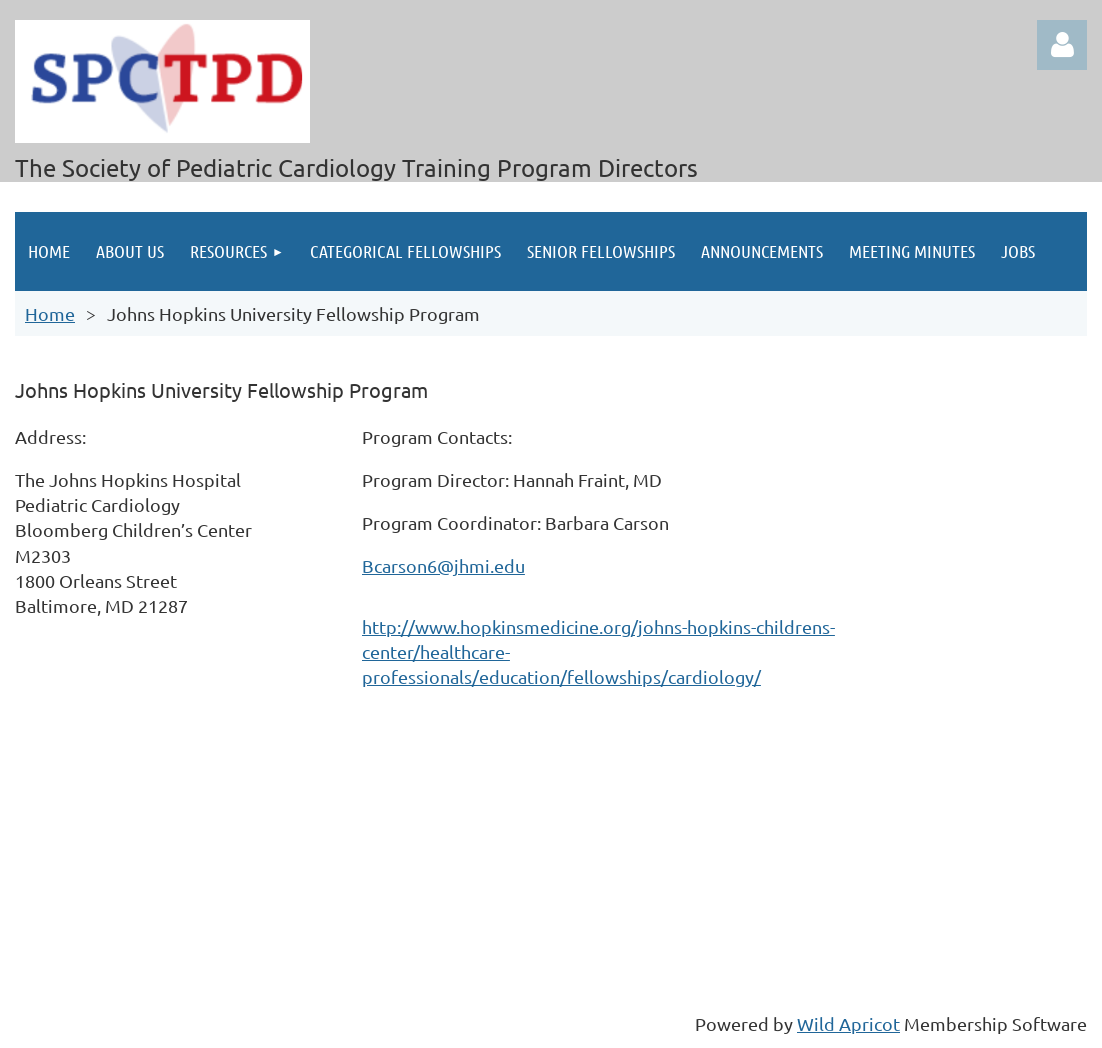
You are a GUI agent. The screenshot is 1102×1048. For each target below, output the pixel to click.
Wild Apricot (848, 1023)
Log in (1062, 45)
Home (50, 313)
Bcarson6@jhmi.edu (443, 565)
